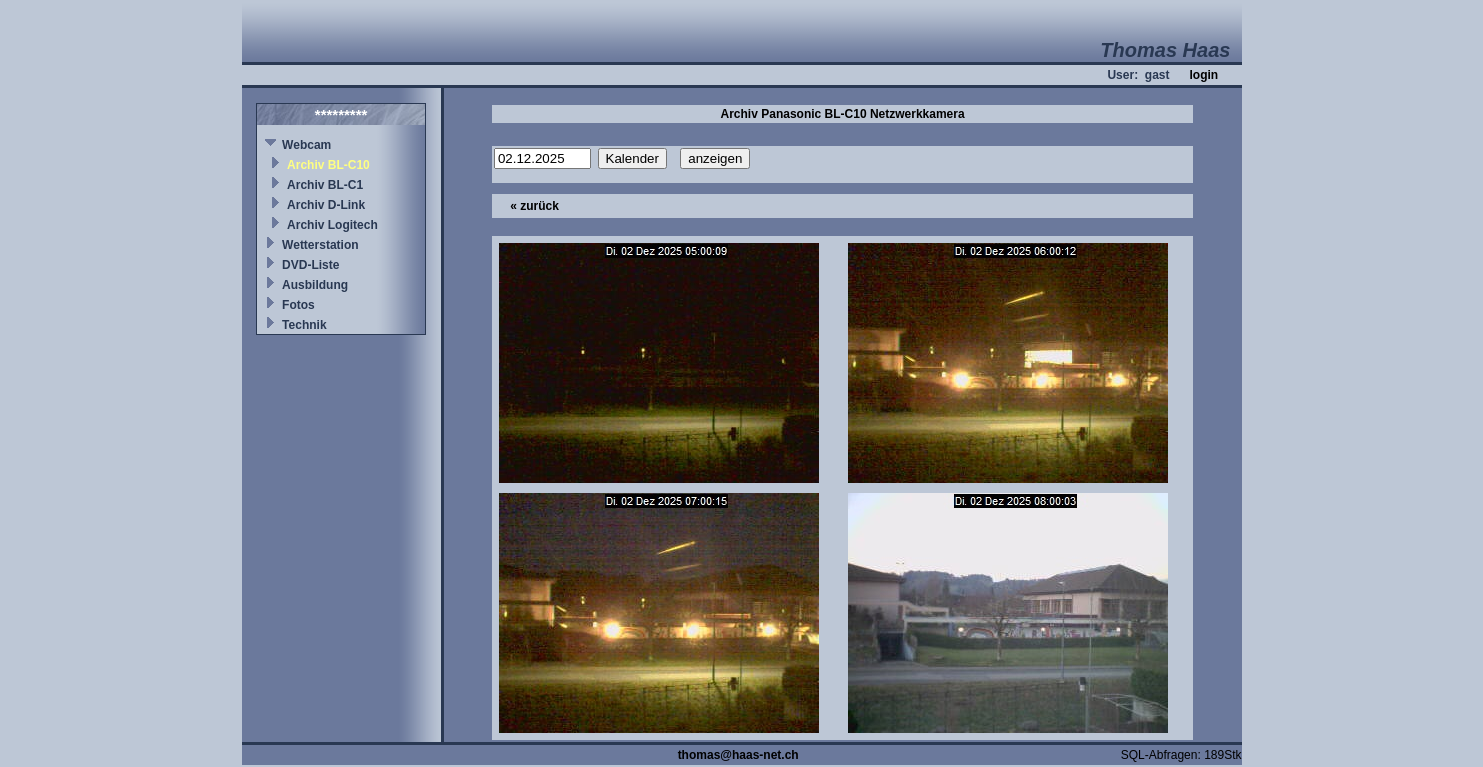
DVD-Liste (310, 265)
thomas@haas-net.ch (738, 755)
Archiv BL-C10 (328, 165)
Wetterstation (320, 245)
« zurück (534, 206)
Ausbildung (315, 285)
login (1203, 75)
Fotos (298, 305)
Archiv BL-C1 (325, 185)
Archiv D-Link (326, 205)
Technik (304, 325)
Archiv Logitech (332, 225)
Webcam (306, 145)
